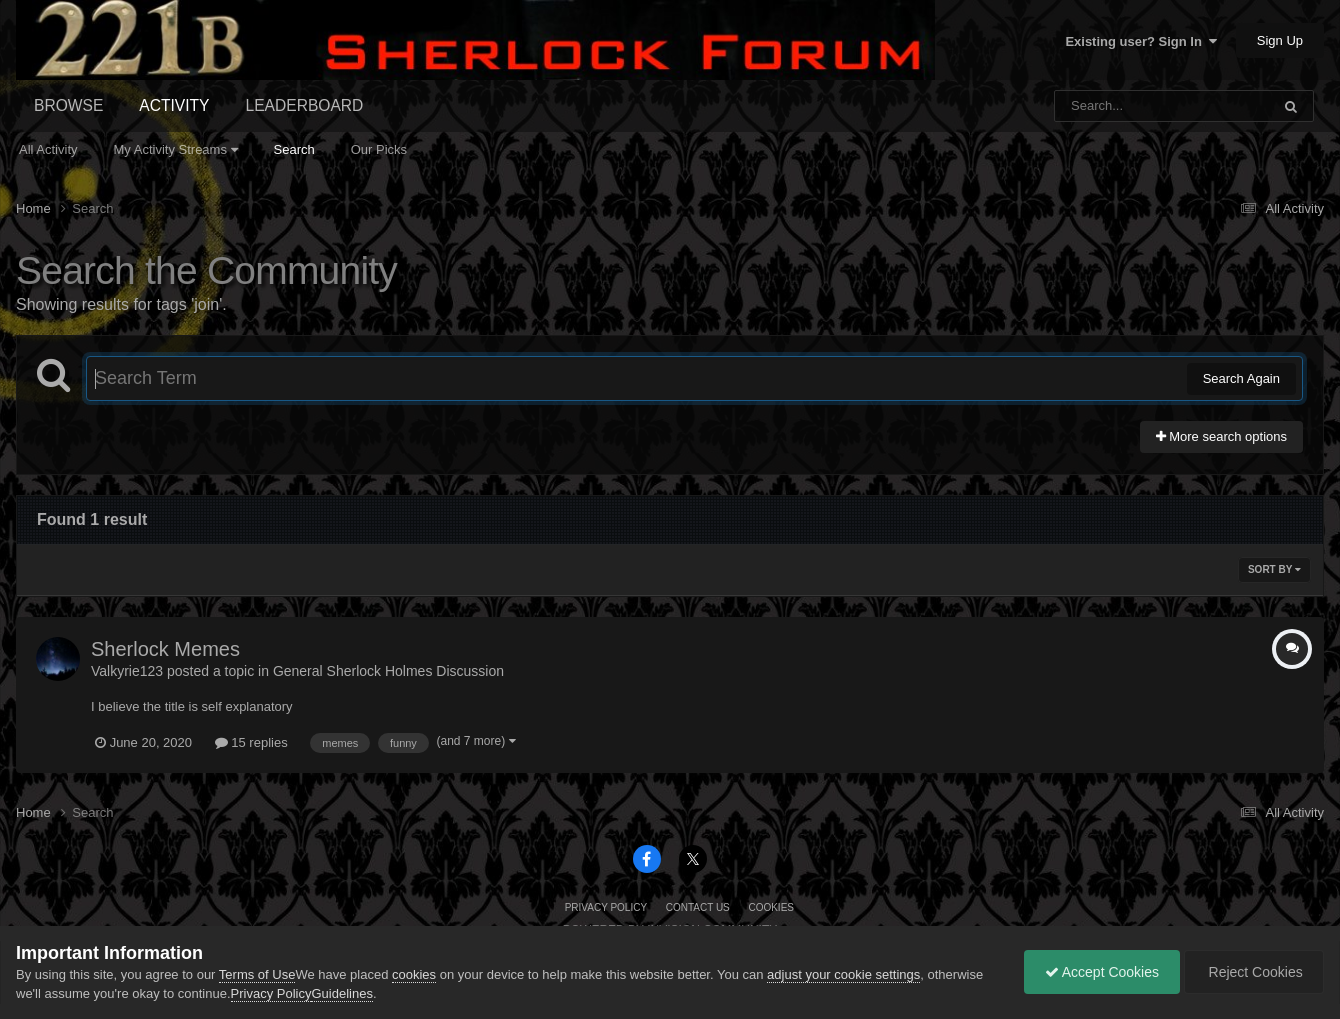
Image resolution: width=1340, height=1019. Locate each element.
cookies (414, 974)
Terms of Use (257, 974)
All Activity (48, 149)
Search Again (1241, 378)
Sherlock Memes (165, 649)
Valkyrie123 (127, 671)
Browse (68, 105)
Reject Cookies (1254, 972)
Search (294, 149)
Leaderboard (305, 105)
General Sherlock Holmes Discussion (388, 671)
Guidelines (341, 993)
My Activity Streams (176, 149)
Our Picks (379, 149)
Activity (174, 105)
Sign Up (1280, 40)
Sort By (1274, 569)
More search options (1221, 436)
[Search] (1110, 106)
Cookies (771, 907)
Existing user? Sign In (1141, 41)
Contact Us (698, 907)
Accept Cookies (1102, 972)
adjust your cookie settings (843, 974)
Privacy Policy (606, 907)
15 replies (251, 742)
